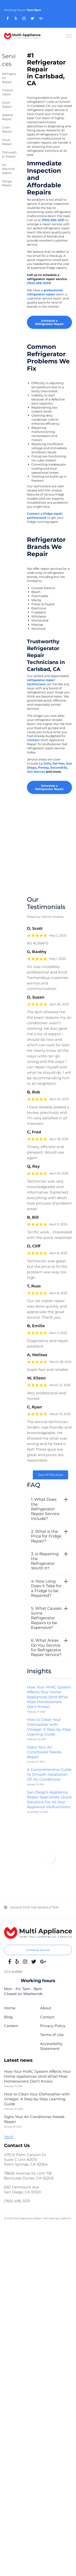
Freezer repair (7, 92)
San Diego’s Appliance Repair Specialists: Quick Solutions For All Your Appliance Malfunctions (49, 1799)
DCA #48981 (13, 1972)
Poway (43, 767)
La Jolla (45, 763)
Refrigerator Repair (9, 78)
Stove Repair (7, 142)
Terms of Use (52, 2035)
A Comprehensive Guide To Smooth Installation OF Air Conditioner (49, 1774)
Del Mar (58, 763)
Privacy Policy (52, 2026)
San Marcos (36, 772)
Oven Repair (7, 129)
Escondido (58, 767)
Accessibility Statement (51, 2046)
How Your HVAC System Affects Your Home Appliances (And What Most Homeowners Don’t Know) (49, 1697)
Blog (8, 2017)
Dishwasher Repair (9, 154)
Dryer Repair (7, 105)
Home (9, 2008)
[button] (49, 322)
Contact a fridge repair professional (45, 516)
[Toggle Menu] (68, 36)
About (45, 2008)
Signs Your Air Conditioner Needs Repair (44, 1752)
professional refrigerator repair (45, 292)
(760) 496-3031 (53, 220)
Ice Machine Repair (8, 169)
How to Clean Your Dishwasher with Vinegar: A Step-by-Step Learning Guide (49, 1727)
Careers (11, 2026)
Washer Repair (7, 117)
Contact (33, 740)
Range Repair (7, 183)
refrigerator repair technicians (41, 682)
